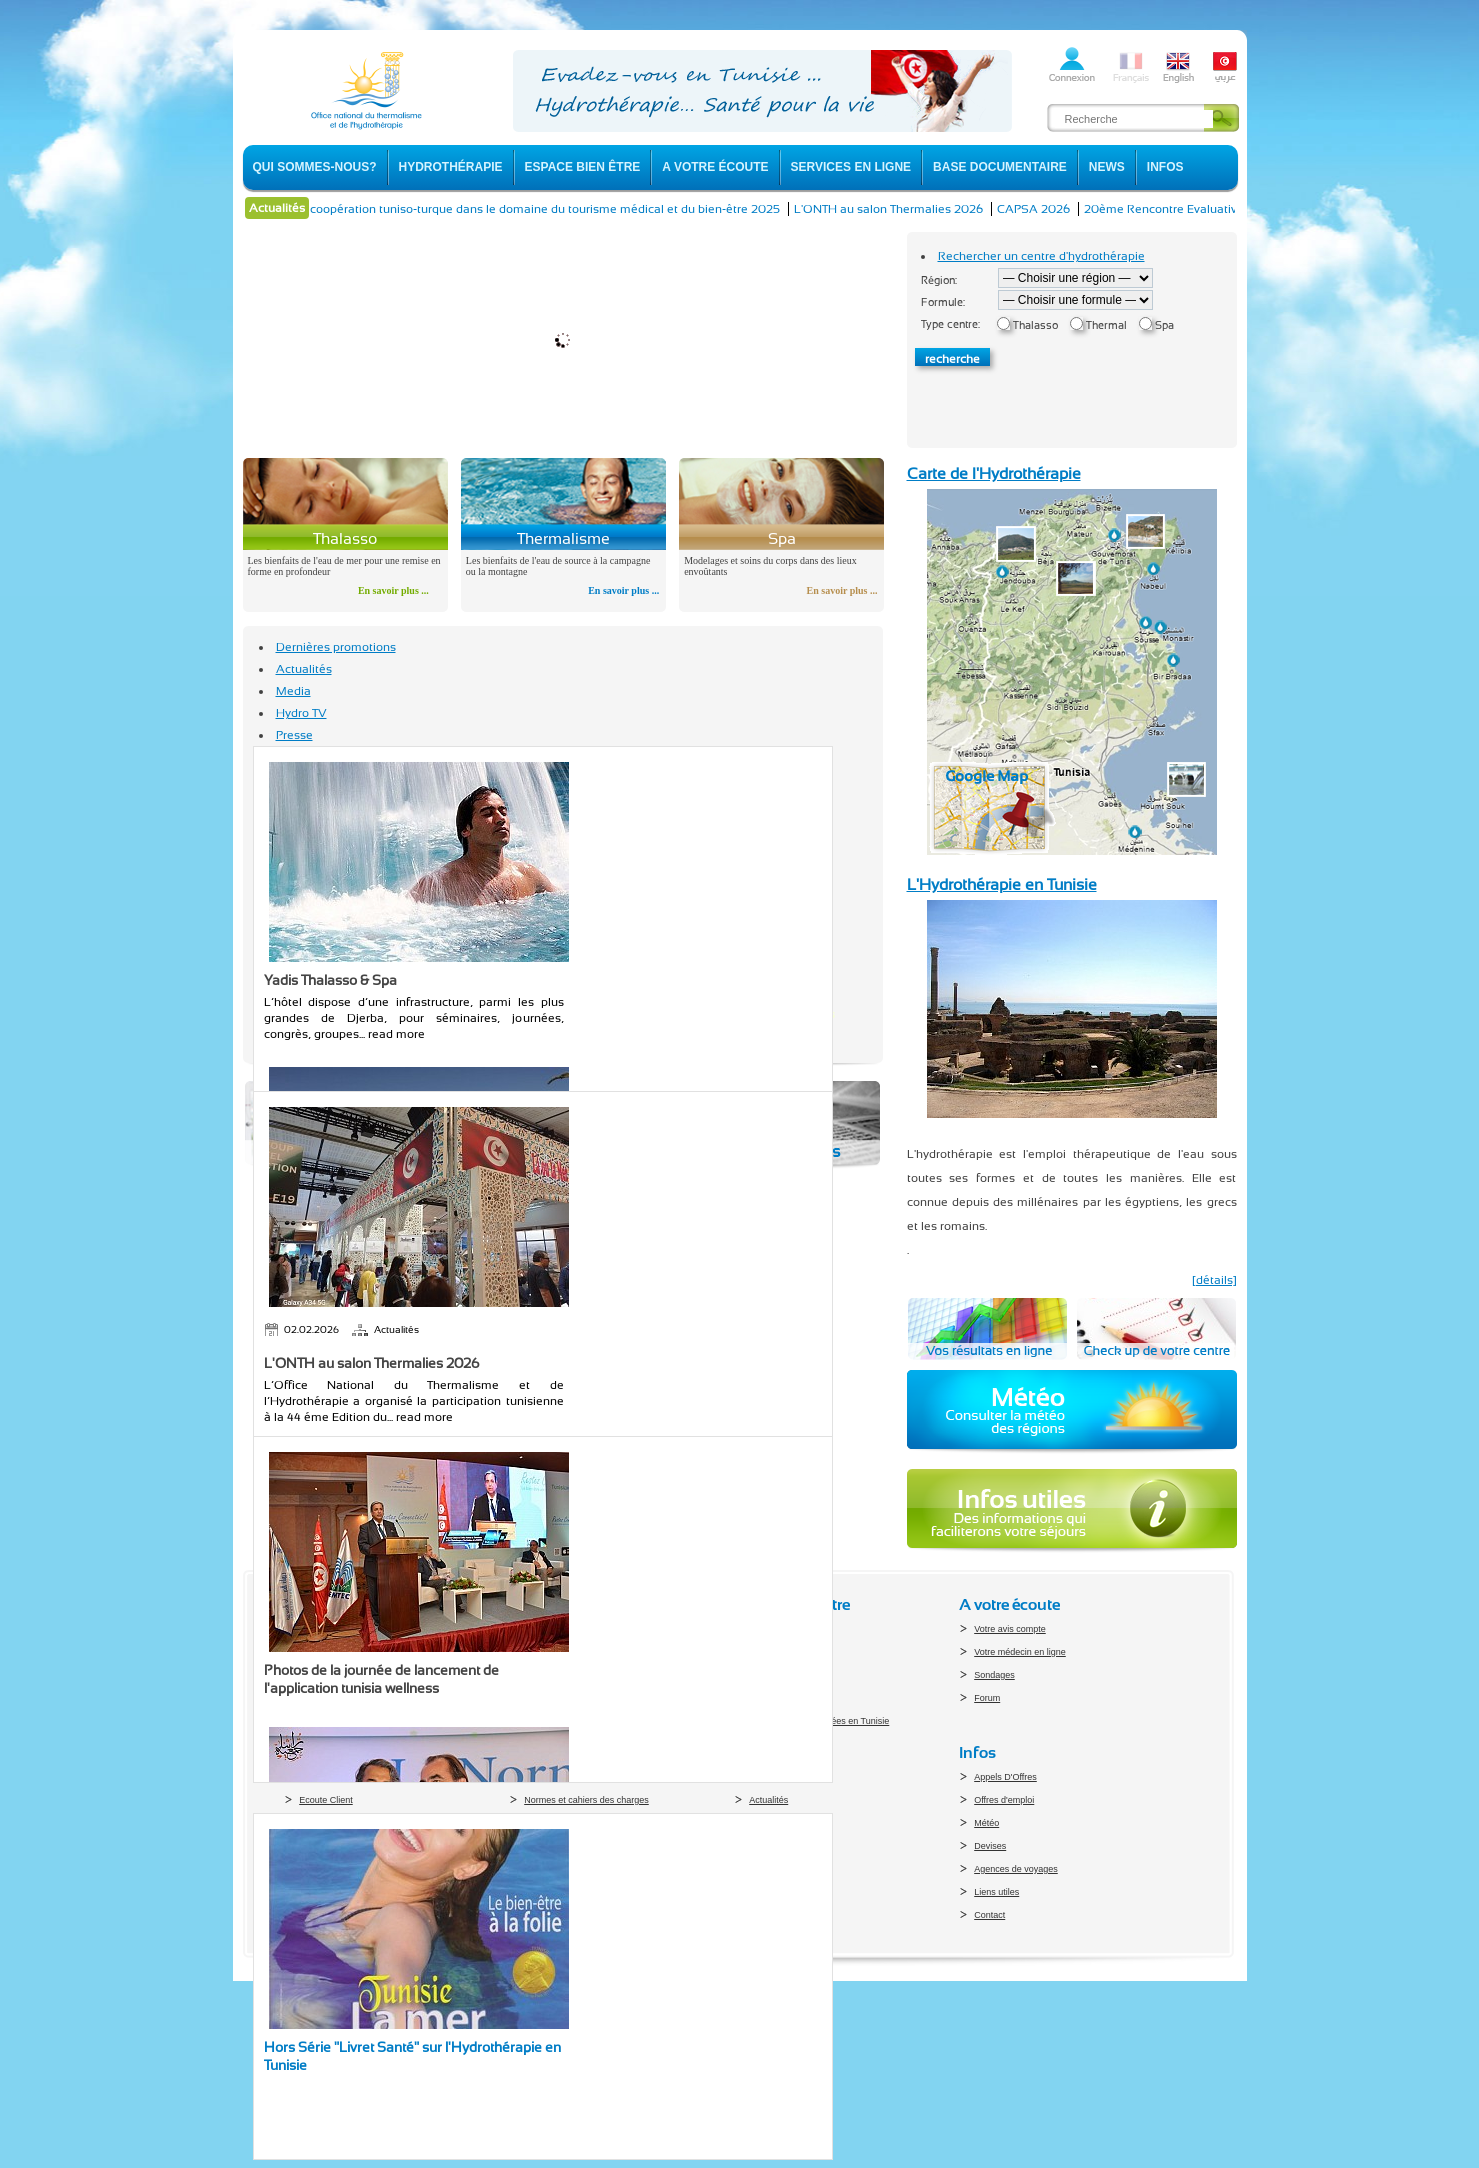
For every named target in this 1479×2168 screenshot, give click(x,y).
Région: (939, 280)
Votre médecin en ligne (1020, 1652)
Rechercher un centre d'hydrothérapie (1041, 256)
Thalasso (1035, 325)
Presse (294, 735)
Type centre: (950, 324)
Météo (986, 1823)
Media (293, 691)
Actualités (304, 669)
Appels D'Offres (1005, 1777)
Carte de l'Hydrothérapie (994, 473)
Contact (989, 1915)
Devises (990, 1846)
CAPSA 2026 (1053, 209)
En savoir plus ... (393, 590)
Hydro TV (301, 713)
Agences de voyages (1016, 1869)
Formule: (943, 302)
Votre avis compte (1010, 1629)
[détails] (1214, 1280)
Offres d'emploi (1004, 1800)
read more (396, 1034)
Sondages (994, 1675)
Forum (987, 1698)
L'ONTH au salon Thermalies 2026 (908, 209)
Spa (1164, 325)
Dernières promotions (336, 647)
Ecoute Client (326, 1800)
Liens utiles (996, 1892)
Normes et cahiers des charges (586, 1800)
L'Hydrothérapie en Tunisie (1002, 884)
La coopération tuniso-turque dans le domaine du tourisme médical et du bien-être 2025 (556, 209)
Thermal (1106, 325)
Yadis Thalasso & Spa (330, 980)
